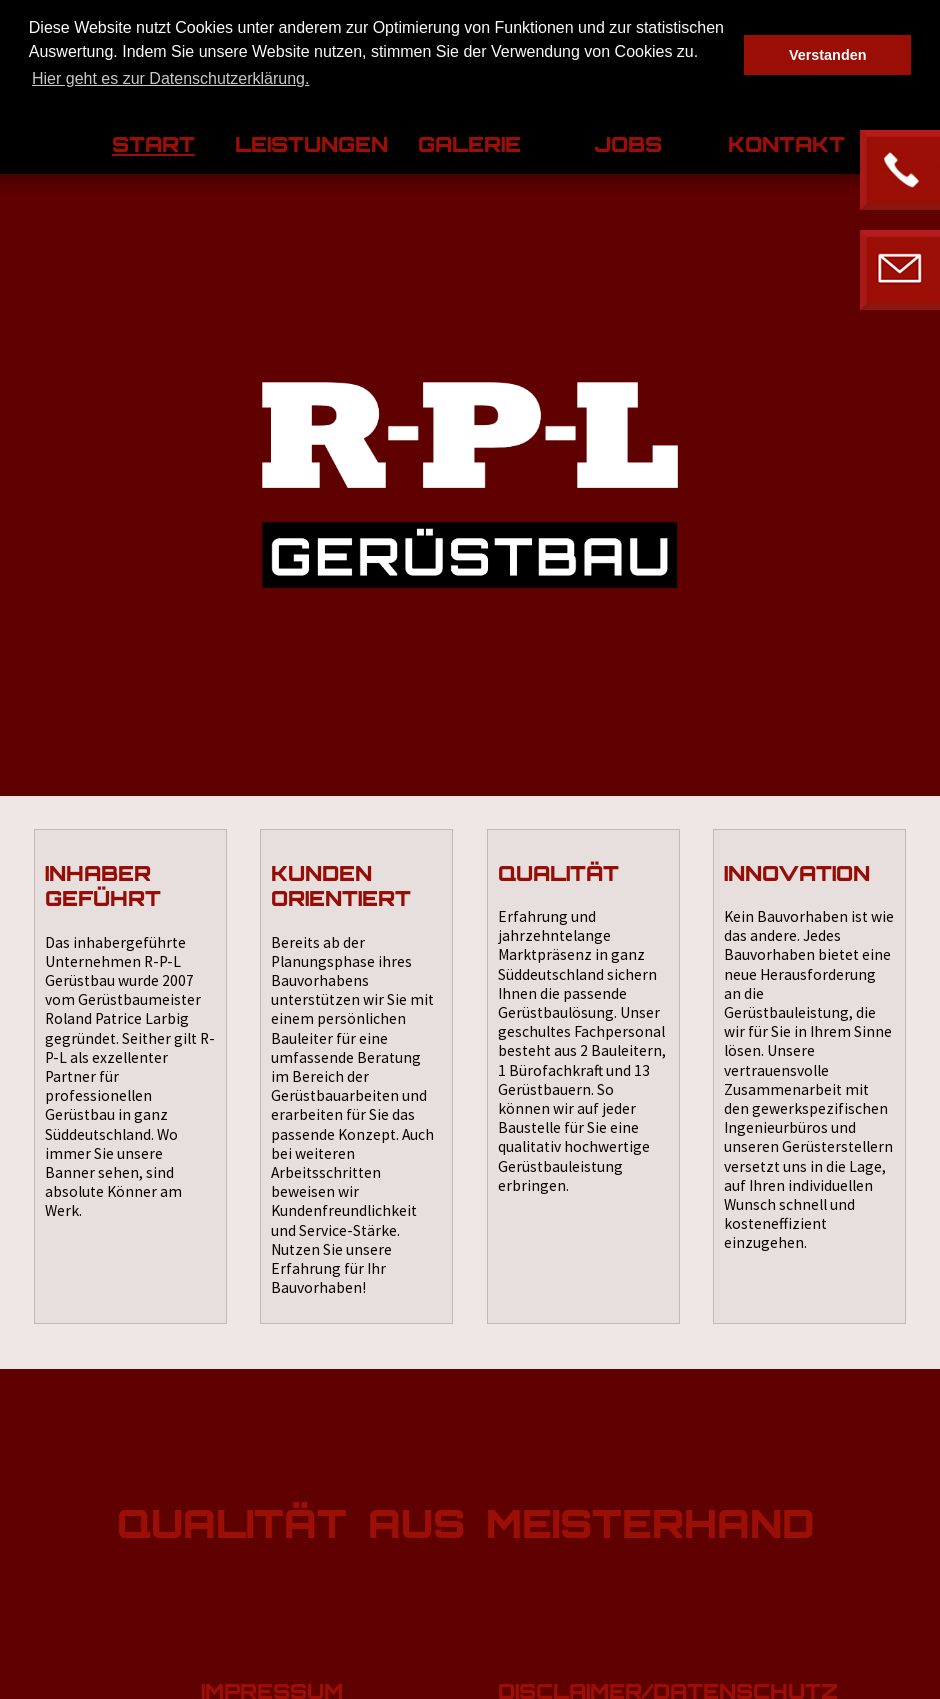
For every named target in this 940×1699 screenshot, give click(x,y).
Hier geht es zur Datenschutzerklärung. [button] (170, 78)
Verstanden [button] (828, 55)
